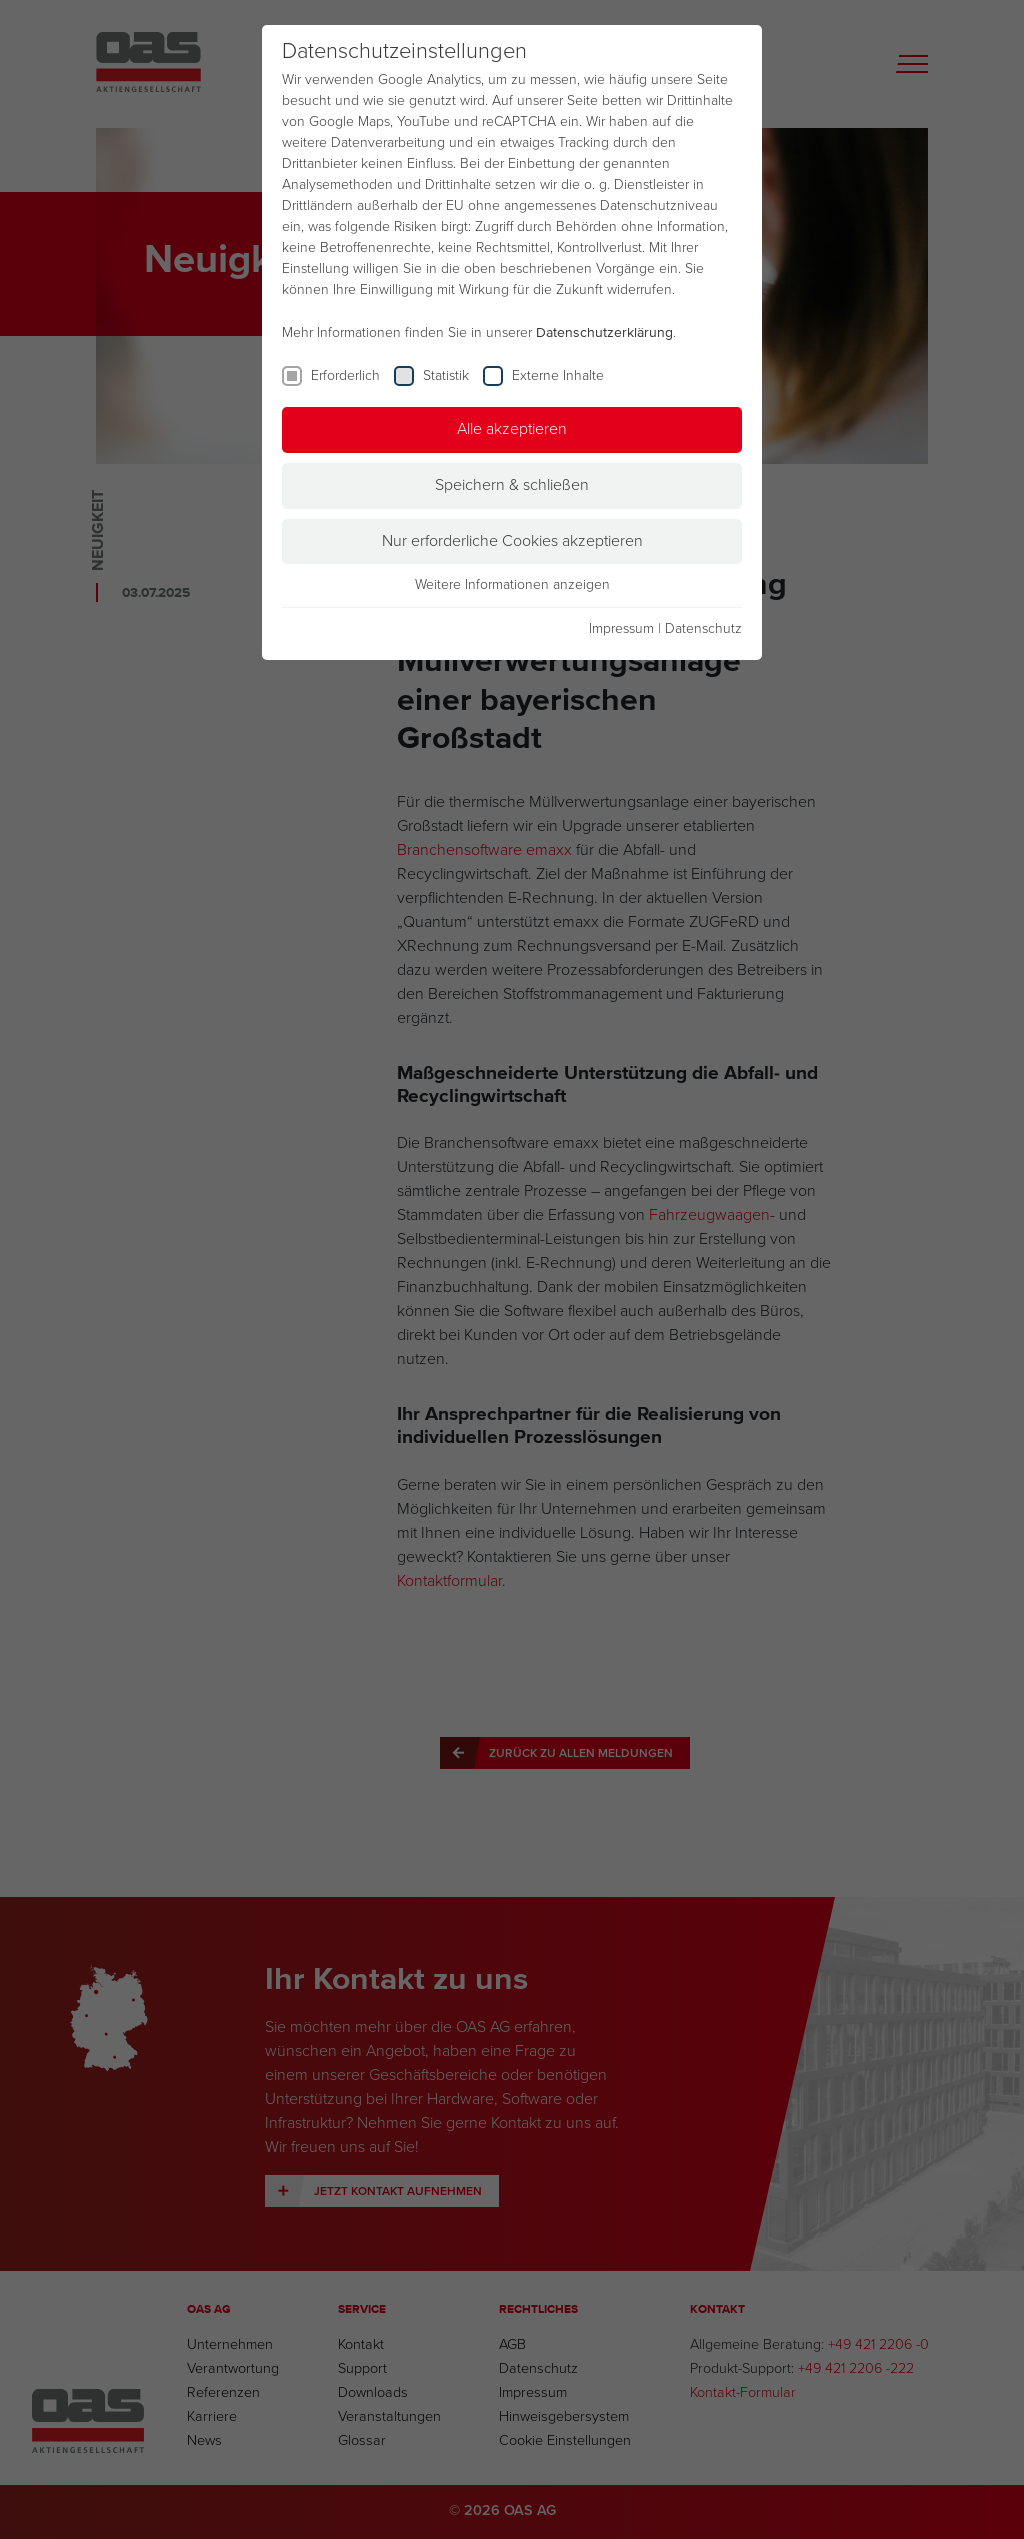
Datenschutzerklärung (604, 332)
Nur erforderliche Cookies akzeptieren (512, 541)
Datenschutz (703, 629)
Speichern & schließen (512, 485)
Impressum (621, 629)
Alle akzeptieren (512, 429)
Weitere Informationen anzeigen (512, 585)
